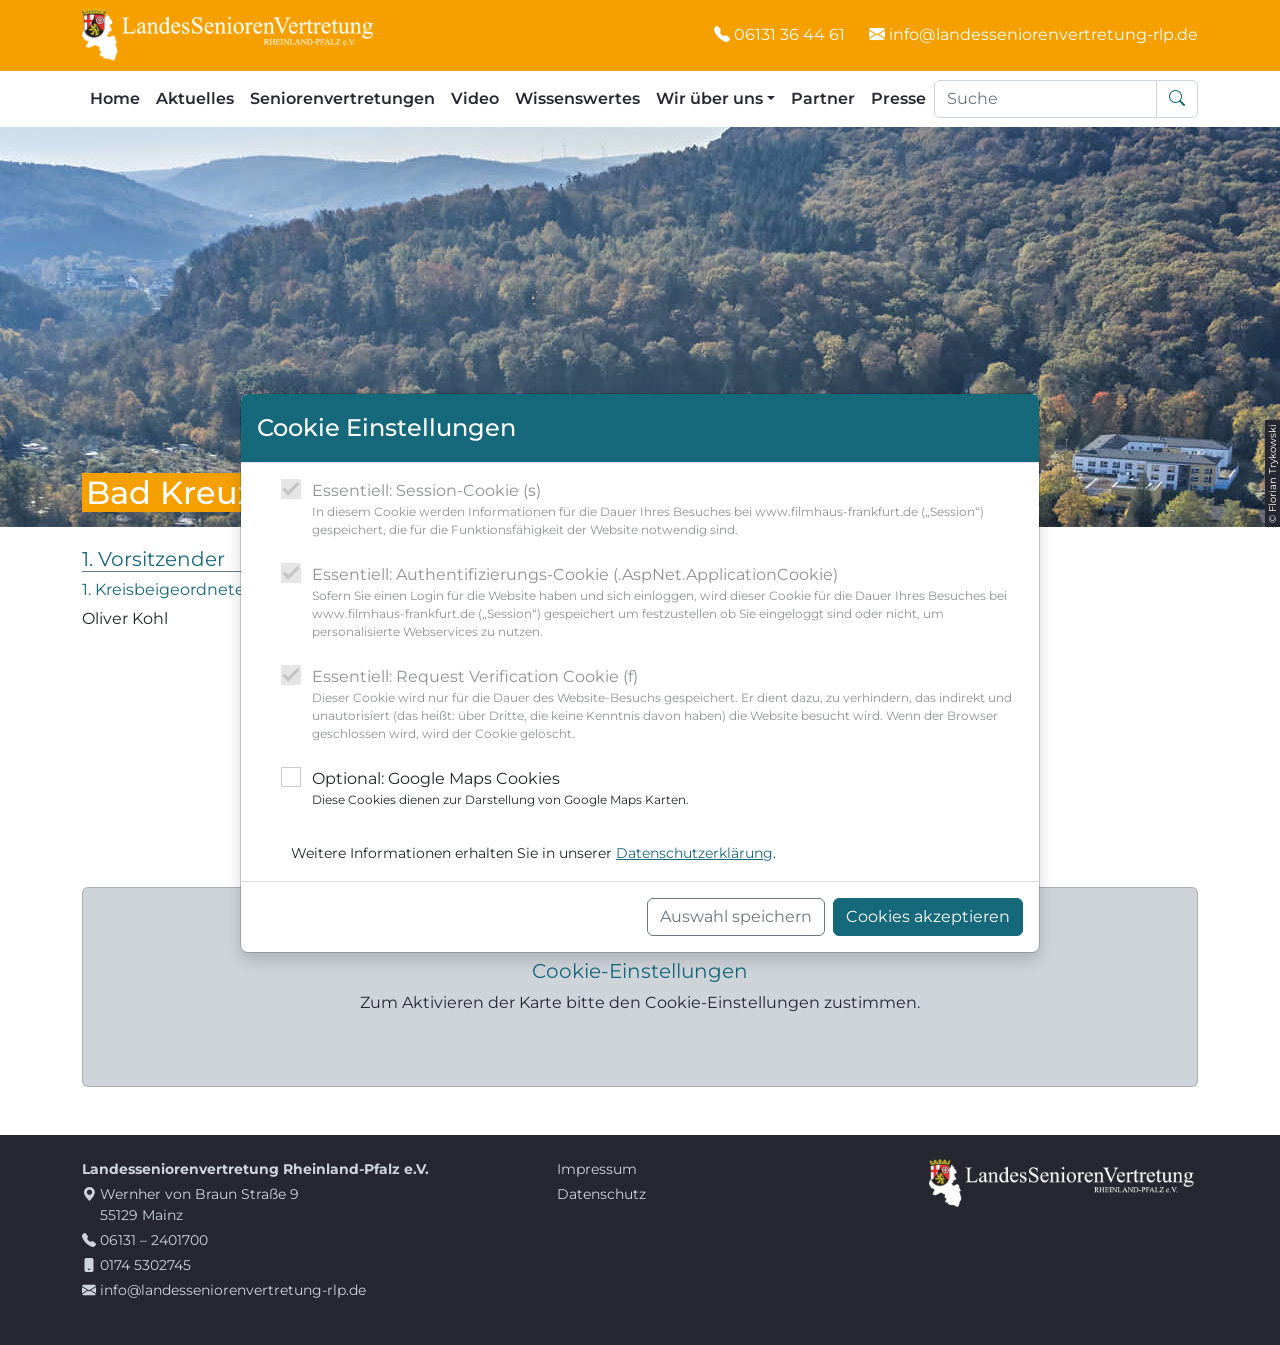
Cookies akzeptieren (928, 916)
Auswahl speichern (736, 916)
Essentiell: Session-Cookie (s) (667, 510)
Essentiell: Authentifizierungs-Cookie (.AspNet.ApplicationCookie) (667, 603)
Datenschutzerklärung (694, 853)
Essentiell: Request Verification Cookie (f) (667, 705)
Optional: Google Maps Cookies (500, 789)
